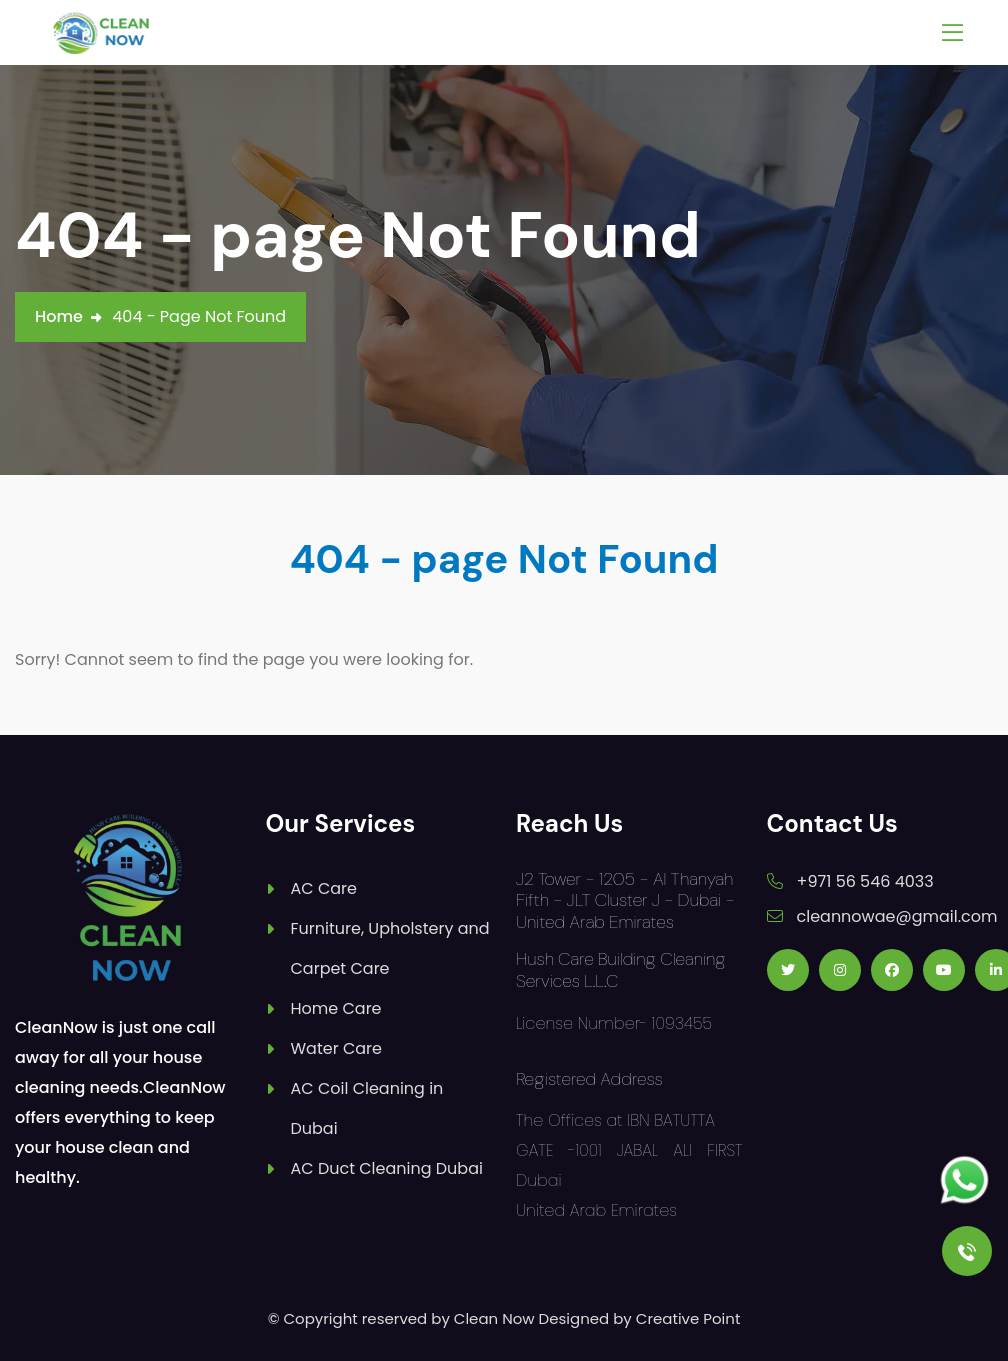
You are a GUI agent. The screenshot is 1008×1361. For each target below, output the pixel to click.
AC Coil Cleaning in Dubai (367, 1108)
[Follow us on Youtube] (944, 970)
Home (59, 316)
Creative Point (688, 1318)
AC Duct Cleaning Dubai (387, 1168)
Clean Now (494, 1318)
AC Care (324, 888)
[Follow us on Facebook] (892, 970)
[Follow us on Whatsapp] (964, 1180)
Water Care (336, 1048)
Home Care (336, 1008)
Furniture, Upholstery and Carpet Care (390, 948)
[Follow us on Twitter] (788, 970)
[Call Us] (967, 1251)
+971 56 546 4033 (865, 881)
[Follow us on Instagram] (840, 970)
